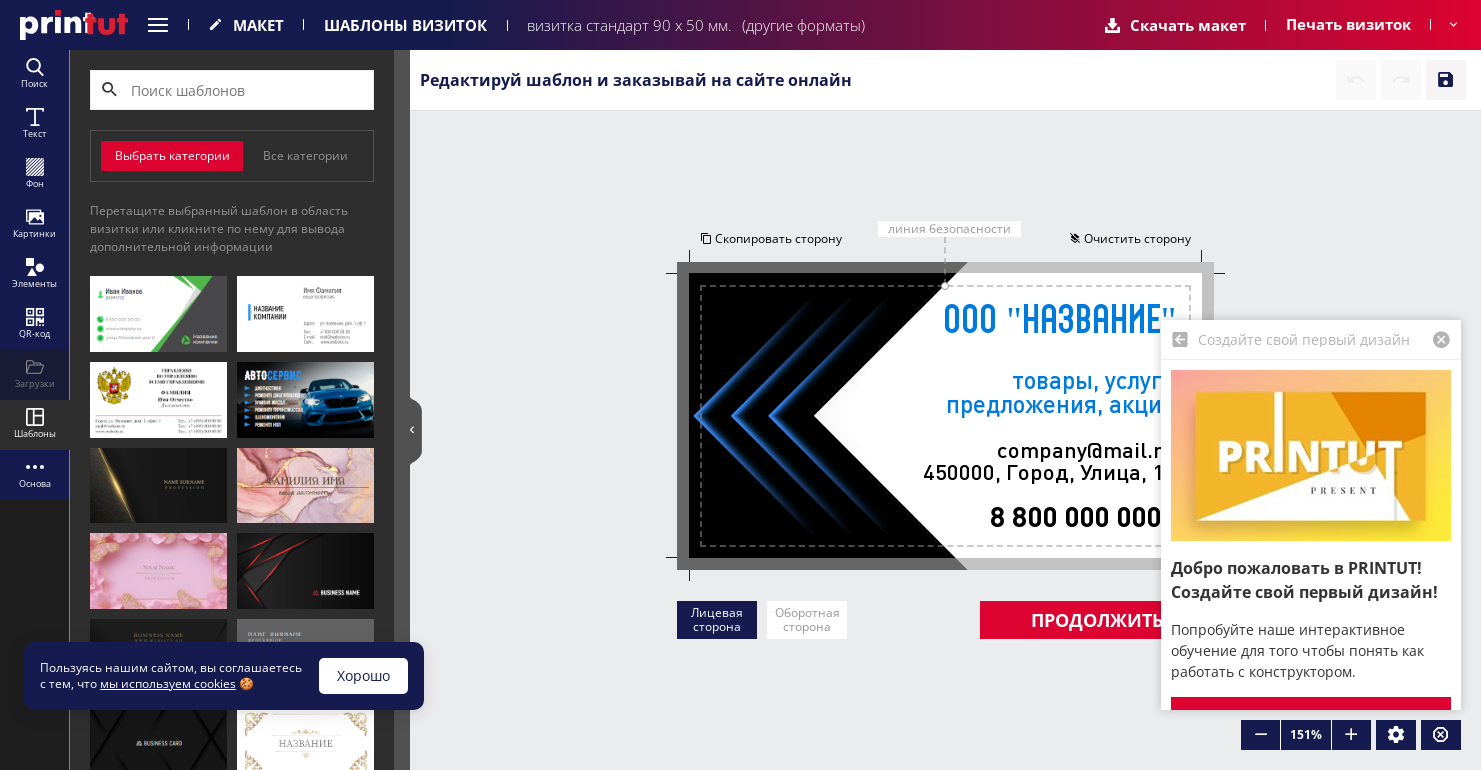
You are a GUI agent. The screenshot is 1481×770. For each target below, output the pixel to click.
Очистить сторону (1130, 238)
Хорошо (363, 675)
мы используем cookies (168, 683)
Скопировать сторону (771, 238)
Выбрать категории (172, 155)
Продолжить (1097, 620)
